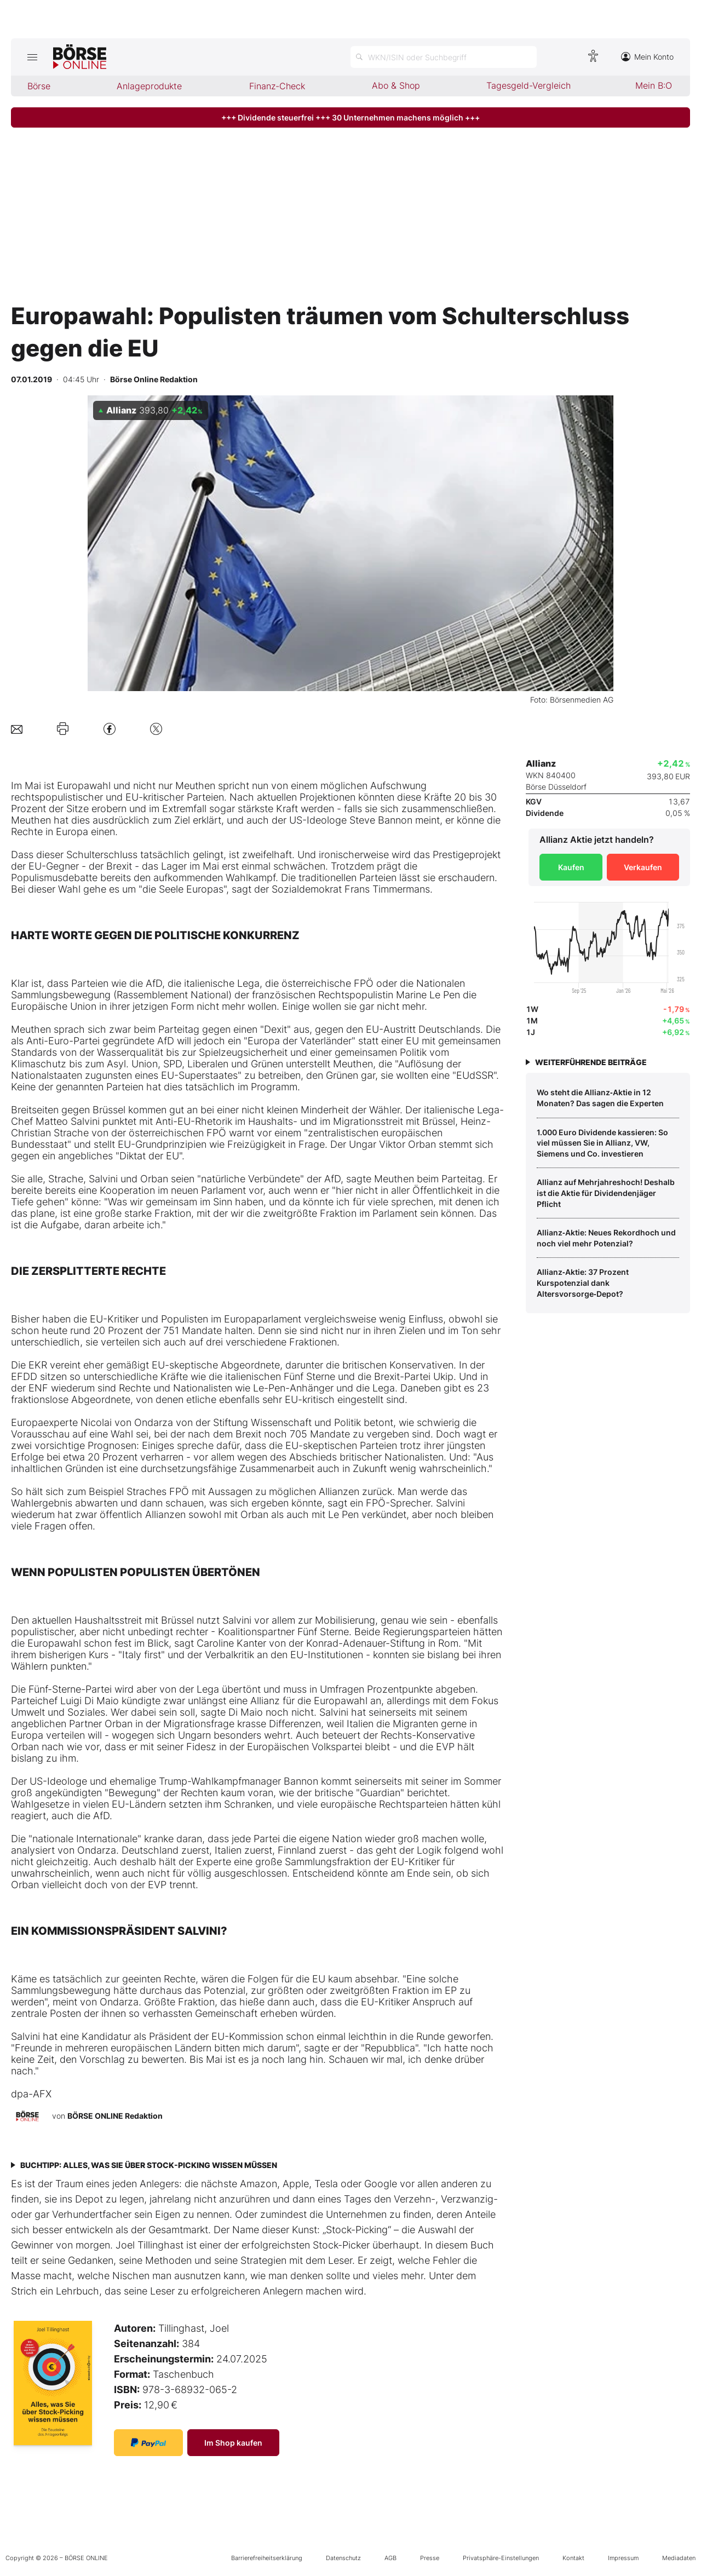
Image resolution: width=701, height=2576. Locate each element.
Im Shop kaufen (233, 2442)
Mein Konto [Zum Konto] (647, 56)
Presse (429, 2558)
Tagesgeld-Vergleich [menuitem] (528, 85)
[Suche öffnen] (443, 57)
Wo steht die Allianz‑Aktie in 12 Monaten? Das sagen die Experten (600, 1098)
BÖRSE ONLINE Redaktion (115, 2115)
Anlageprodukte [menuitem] (149, 86)
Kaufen (571, 867)
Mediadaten (679, 2558)
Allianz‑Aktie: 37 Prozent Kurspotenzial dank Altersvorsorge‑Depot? (583, 1282)
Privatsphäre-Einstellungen (501, 2558)
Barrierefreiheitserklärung (266, 2558)
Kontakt (573, 2558)
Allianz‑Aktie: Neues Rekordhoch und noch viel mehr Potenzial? (606, 1238)
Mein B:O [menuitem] (653, 85)
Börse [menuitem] (38, 86)
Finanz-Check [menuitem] (277, 86)
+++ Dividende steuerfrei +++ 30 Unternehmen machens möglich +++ (350, 117)
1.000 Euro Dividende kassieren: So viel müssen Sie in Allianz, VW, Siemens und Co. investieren (602, 1143)
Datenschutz (343, 2558)
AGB (390, 2558)
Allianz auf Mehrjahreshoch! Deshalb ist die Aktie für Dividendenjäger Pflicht (606, 1192)
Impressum (623, 2558)
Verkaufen (643, 867)
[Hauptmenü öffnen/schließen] (32, 57)
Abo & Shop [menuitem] (396, 85)
